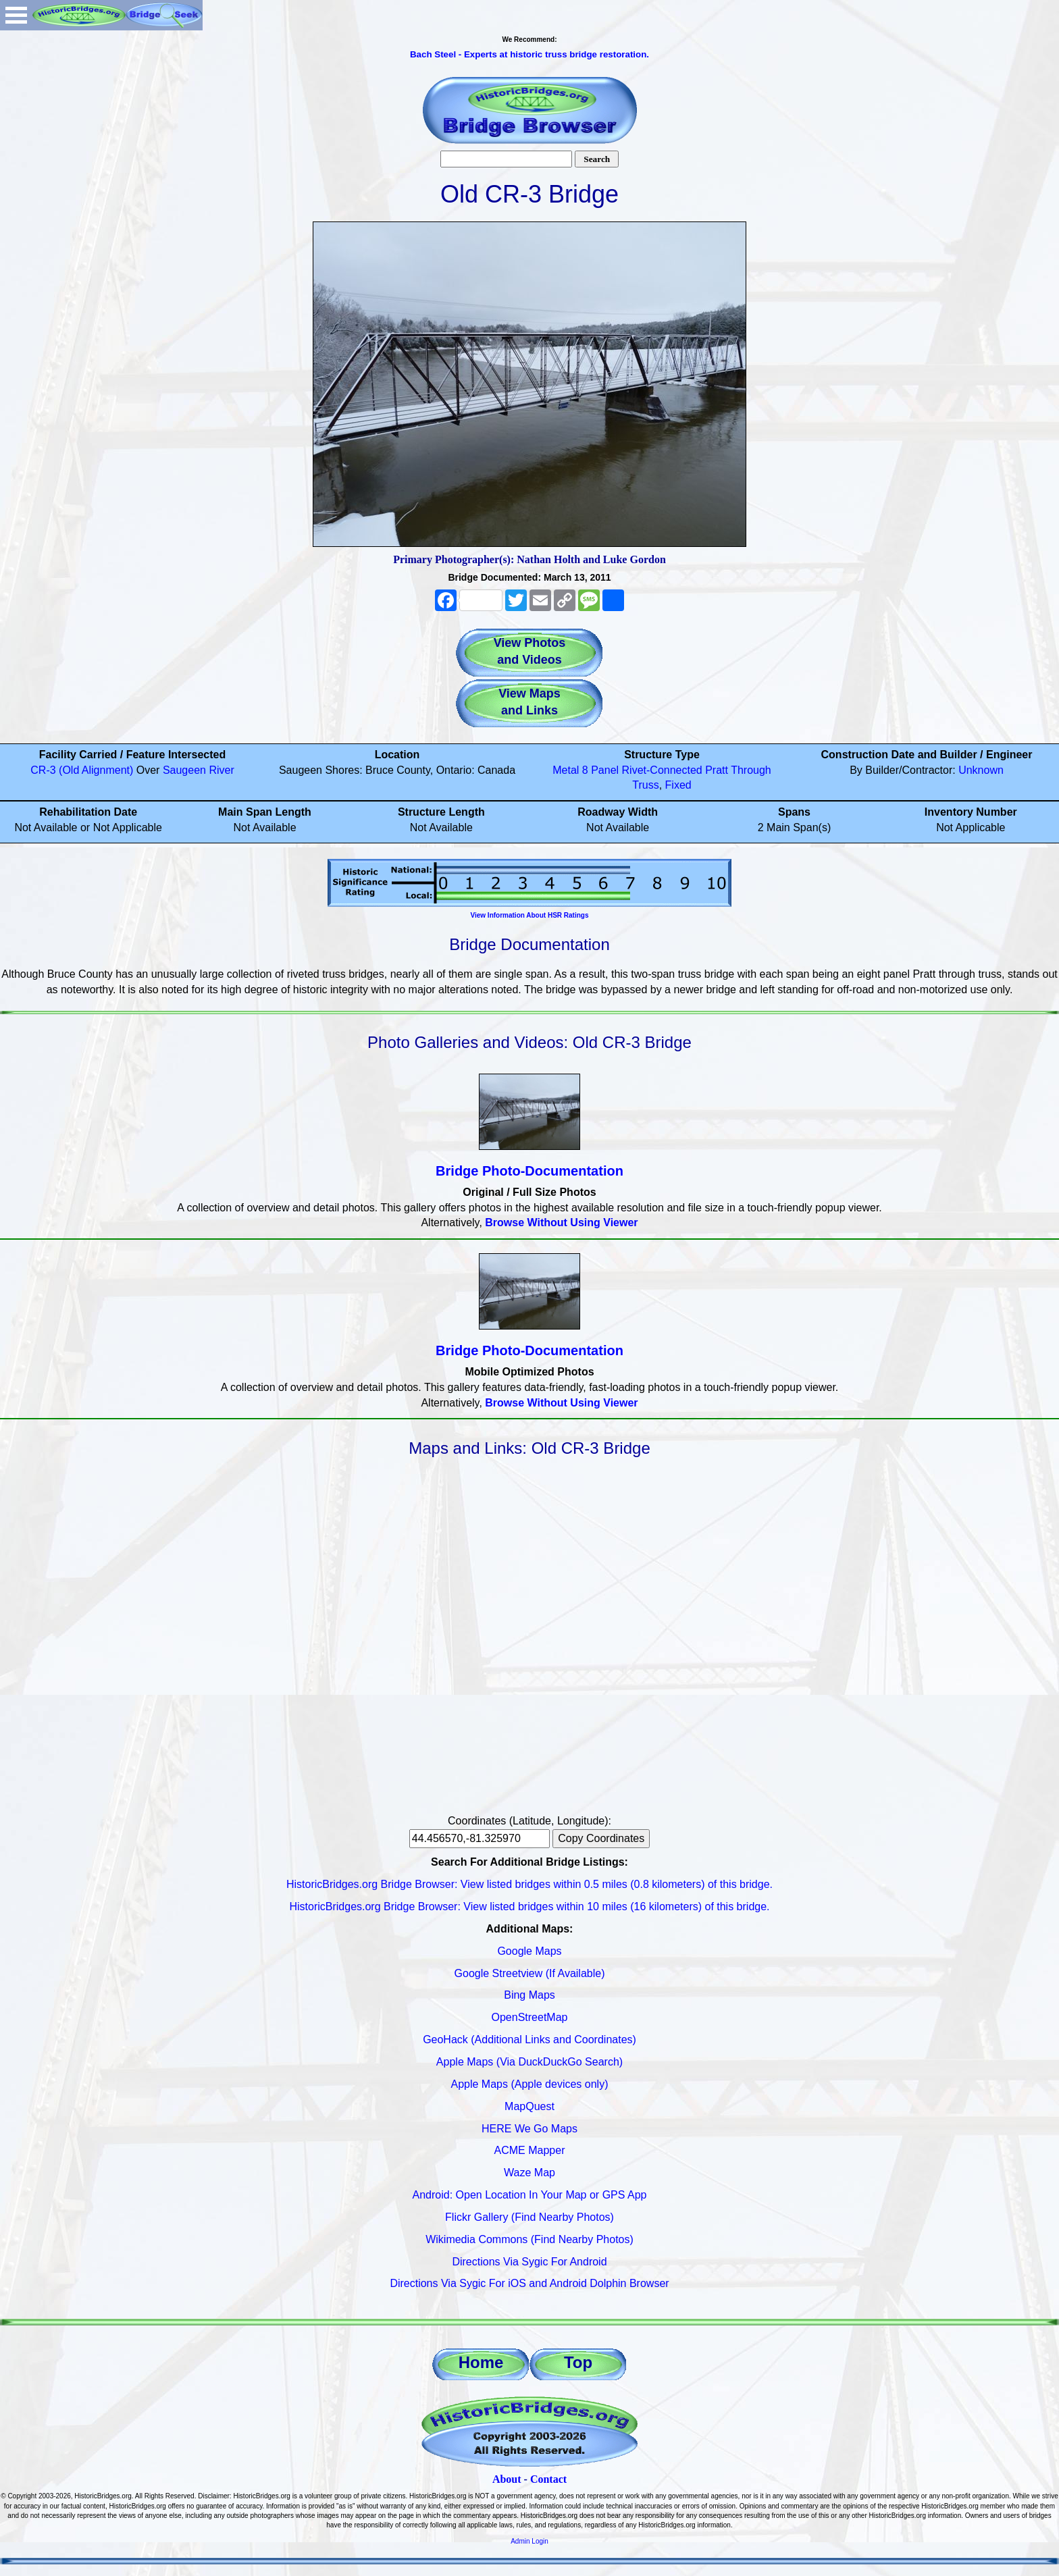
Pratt (716, 770)
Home (481, 2362)
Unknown (981, 770)
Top (578, 2362)
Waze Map (529, 2172)
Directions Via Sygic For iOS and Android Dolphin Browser (529, 2283)
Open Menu (16, 15)
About (506, 2479)
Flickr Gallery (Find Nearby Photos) (529, 2217)
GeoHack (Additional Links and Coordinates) (529, 2039)
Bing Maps (529, 1995)
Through (751, 770)
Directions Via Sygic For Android (529, 2261)
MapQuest (529, 2106)
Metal (565, 770)
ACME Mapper (529, 2150)
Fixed (678, 785)
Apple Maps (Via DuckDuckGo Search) (529, 2062)
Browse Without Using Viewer (561, 1222)
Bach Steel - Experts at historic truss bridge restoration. (529, 54)
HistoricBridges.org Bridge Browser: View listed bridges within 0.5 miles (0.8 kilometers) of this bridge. (529, 1884)
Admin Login (529, 2541)
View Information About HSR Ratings (529, 915)
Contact (548, 2479)
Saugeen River (198, 770)
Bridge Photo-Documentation (529, 1170)
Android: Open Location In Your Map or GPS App (530, 2195)
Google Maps (529, 1951)
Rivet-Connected (662, 770)
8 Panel (600, 770)
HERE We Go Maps (529, 2128)
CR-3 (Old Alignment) (81, 770)
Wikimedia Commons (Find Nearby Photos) (529, 2239)
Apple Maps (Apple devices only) (529, 2084)
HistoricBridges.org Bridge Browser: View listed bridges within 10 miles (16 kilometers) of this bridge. (529, 1906)
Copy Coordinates (601, 1838)
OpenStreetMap (530, 2017)
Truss (645, 785)
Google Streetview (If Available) (530, 1973)
